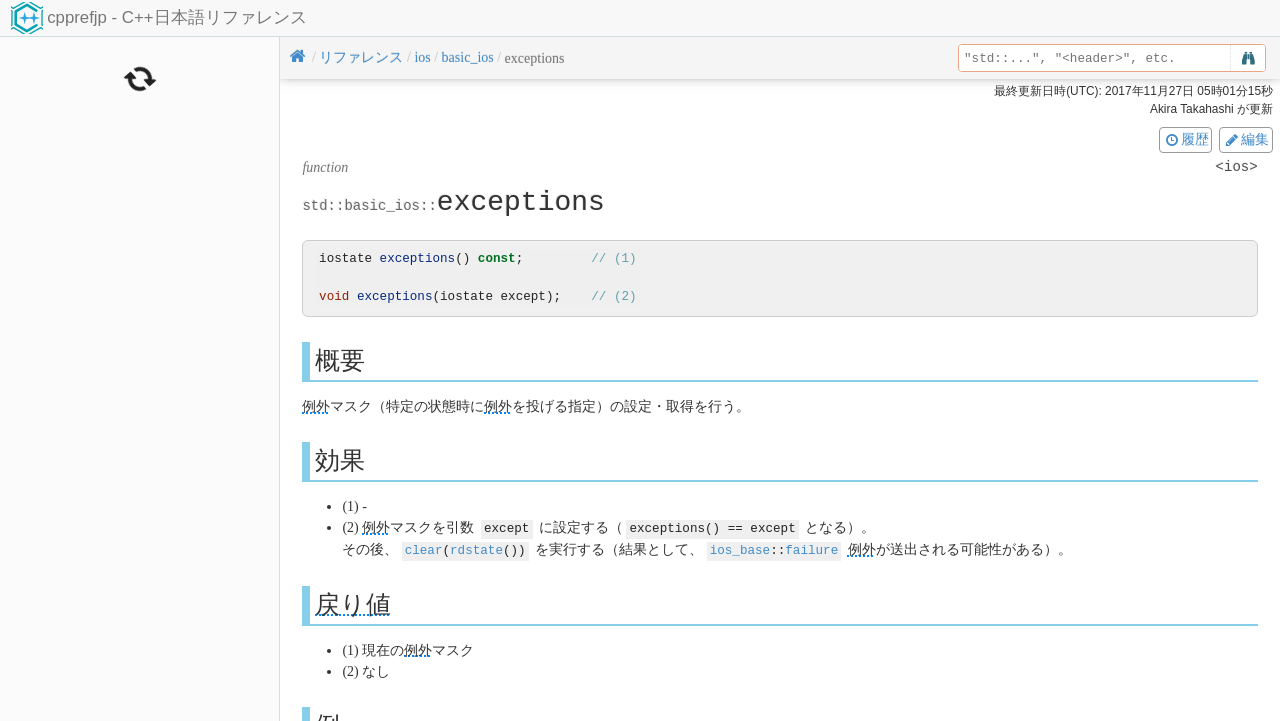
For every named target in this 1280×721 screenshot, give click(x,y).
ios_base (740, 548)
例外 (316, 406)
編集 (1246, 139)
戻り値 (353, 602)
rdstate (476, 548)
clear (424, 548)
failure (811, 548)
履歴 (1186, 139)
